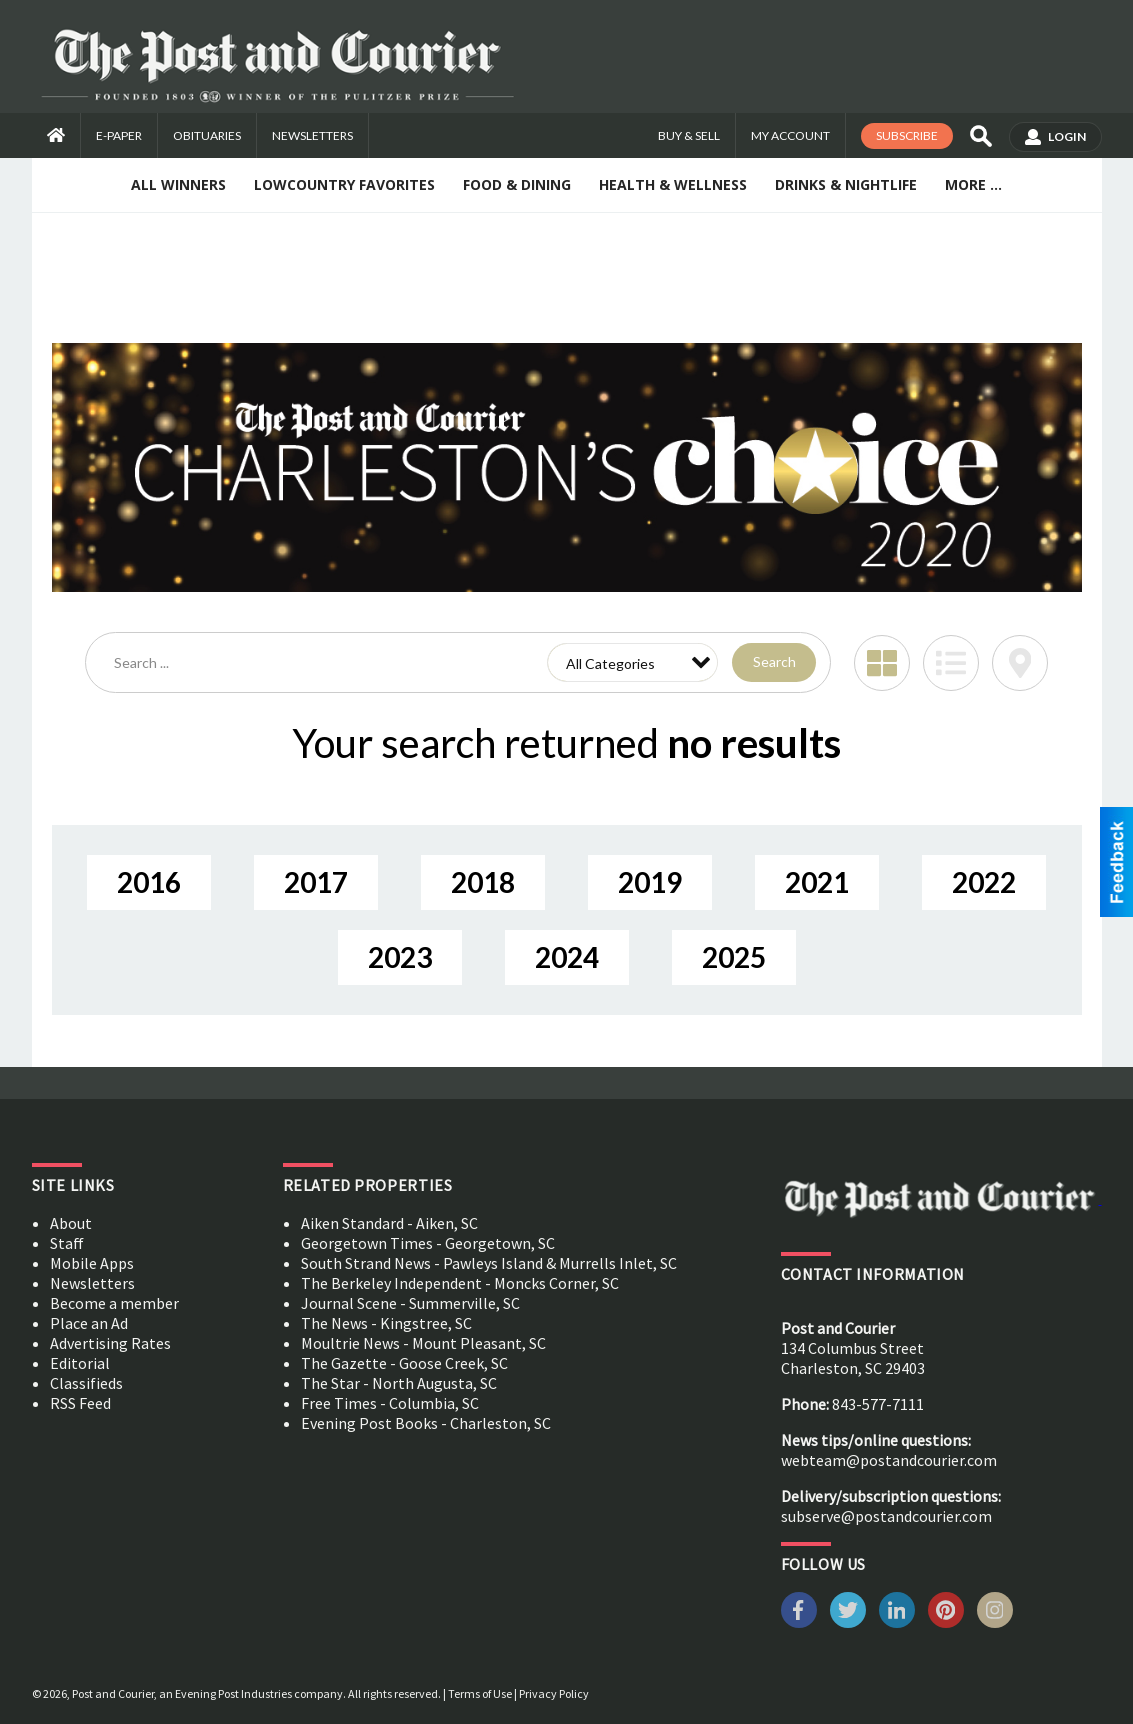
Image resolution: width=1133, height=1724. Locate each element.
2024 (567, 957)
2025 (734, 957)
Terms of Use (480, 1693)
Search (774, 661)
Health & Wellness (673, 184)
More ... (973, 184)
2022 (984, 882)
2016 (149, 882)
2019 (650, 882)
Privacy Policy (554, 1693)
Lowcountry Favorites (344, 184)
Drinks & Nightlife (846, 184)
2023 (400, 957)
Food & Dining (517, 184)
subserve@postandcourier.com (886, 1516)
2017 (316, 882)
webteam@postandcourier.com (889, 1460)
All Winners (178, 184)
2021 (817, 882)
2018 (483, 882)
